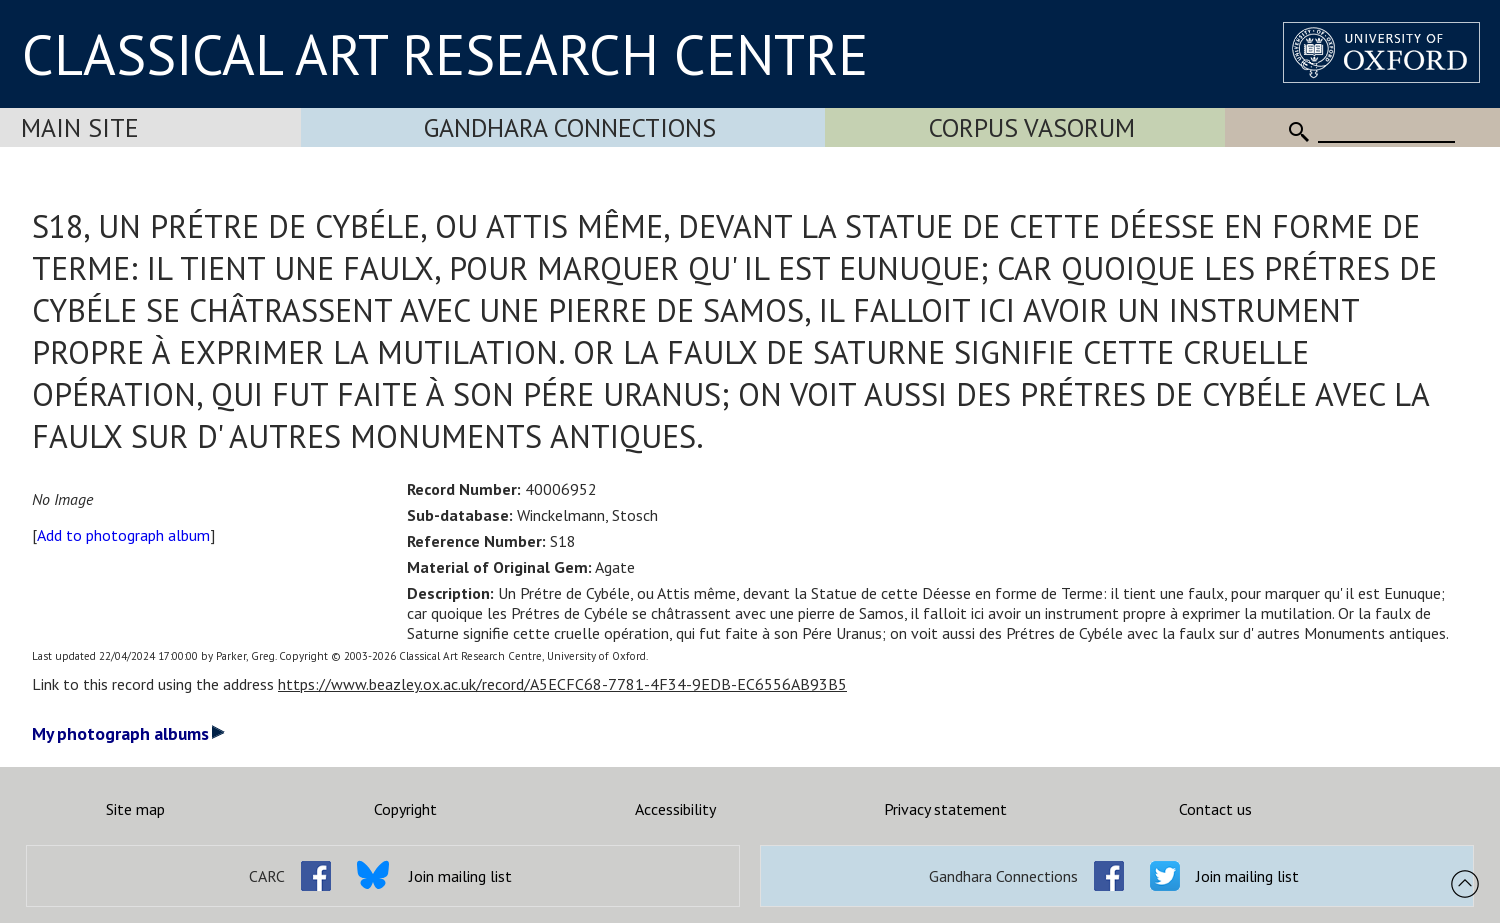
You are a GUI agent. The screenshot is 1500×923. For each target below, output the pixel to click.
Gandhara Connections (570, 127)
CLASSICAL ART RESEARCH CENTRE (445, 54)
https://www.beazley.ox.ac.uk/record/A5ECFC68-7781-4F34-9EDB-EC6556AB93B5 (562, 684)
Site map (135, 809)
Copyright (405, 809)
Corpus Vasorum (1032, 127)
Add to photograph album (123, 535)
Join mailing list (460, 876)
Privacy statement (945, 809)
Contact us (1215, 809)
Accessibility (675, 809)
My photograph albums (128, 733)
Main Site (80, 127)
